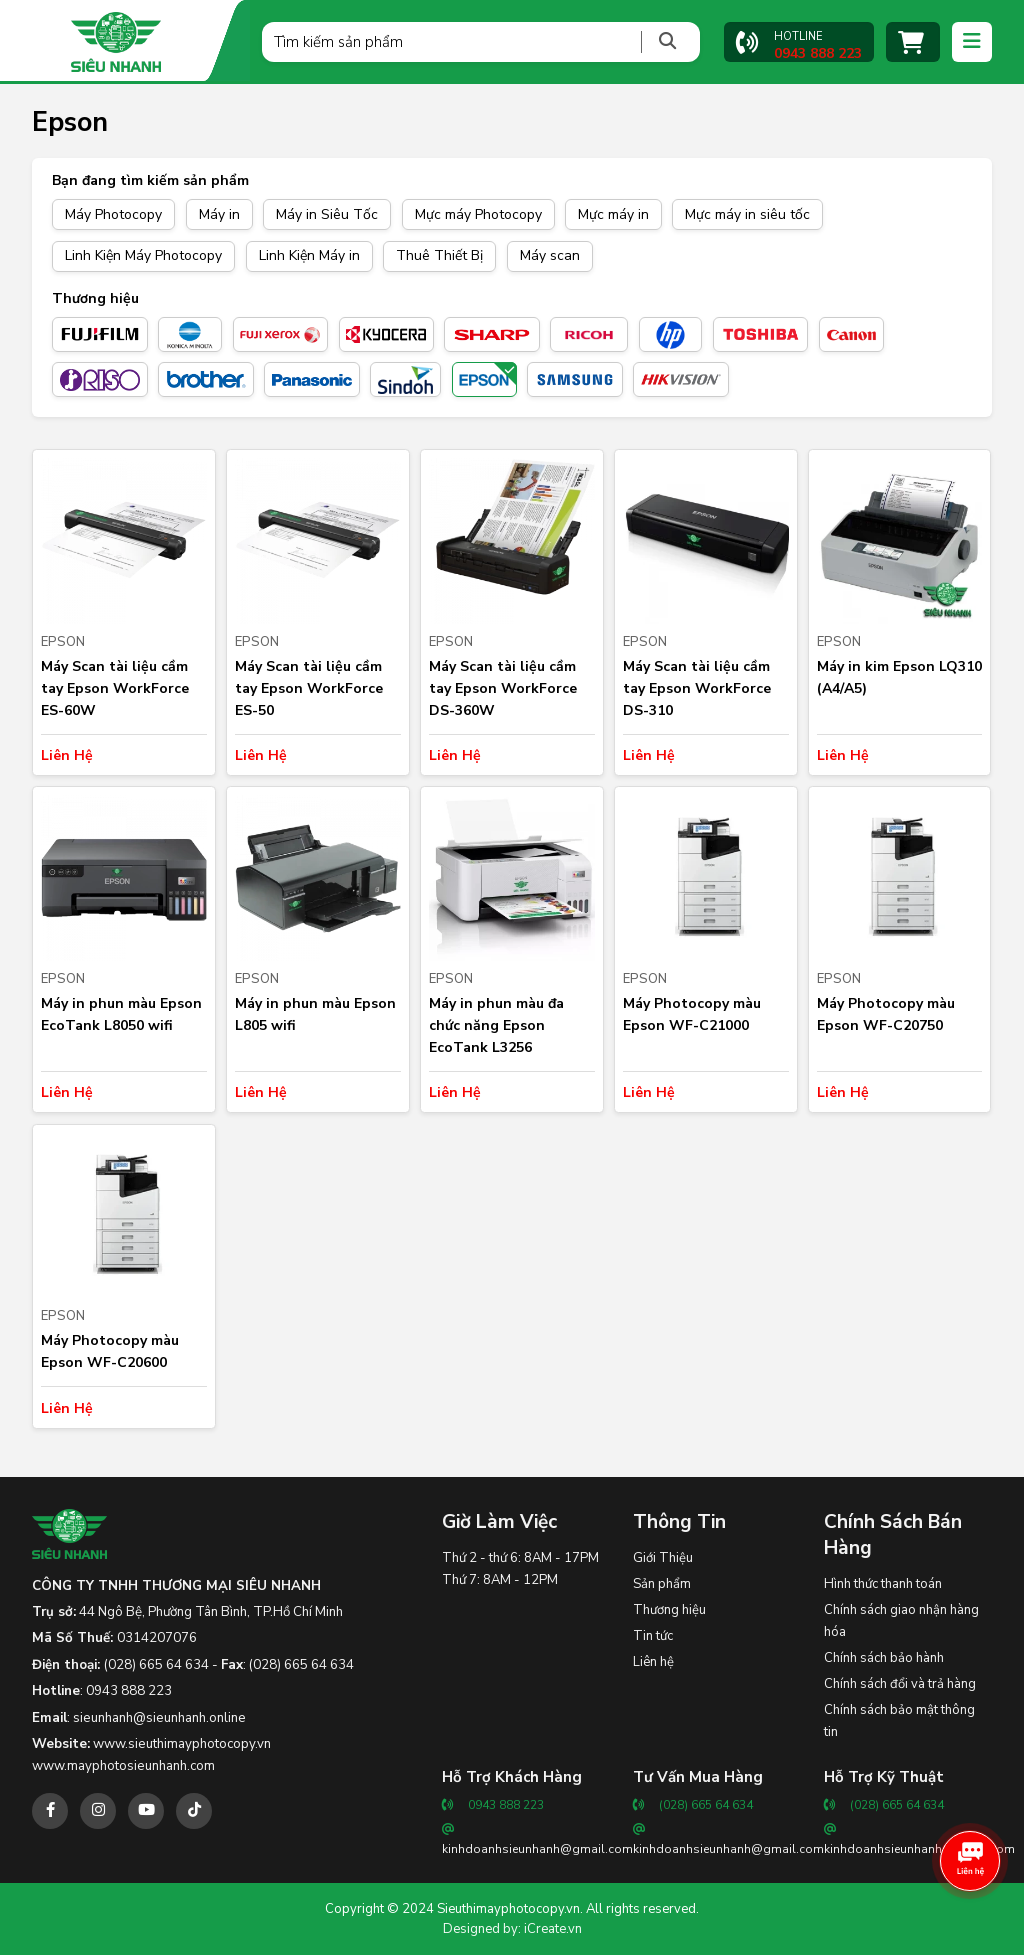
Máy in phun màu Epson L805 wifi (315, 1014)
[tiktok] (194, 1811)
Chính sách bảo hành (884, 1658)
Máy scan (550, 255)
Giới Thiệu (663, 1558)
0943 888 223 (129, 1691)
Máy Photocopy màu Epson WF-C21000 (692, 1014)
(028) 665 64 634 (156, 1665)
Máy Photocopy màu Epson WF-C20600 (110, 1351)
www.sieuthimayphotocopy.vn (182, 1744)
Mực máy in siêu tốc (747, 214)
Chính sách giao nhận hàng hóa (901, 1621)
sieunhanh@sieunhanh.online (159, 1718)
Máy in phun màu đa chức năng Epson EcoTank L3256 (496, 1025)
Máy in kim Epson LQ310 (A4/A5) (899, 677)
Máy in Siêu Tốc (327, 214)
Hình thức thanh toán (883, 1584)
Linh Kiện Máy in (309, 255)
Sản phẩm (662, 1584)
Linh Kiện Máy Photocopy (143, 255)
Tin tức (653, 1636)
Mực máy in (613, 214)
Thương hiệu (669, 1610)
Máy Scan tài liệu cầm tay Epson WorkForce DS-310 (697, 688)
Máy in (219, 214)
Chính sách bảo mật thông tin (899, 1721)
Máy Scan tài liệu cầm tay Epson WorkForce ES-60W (115, 688)
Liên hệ (653, 1662)
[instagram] (98, 1811)
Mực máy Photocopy (478, 214)
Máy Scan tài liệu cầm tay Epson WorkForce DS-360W (503, 688)
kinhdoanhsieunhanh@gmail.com (537, 1849)
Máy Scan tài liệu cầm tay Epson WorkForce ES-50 (309, 688)
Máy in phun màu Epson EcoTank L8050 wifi (121, 1014)
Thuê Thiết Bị (439, 255)
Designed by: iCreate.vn (512, 1929)
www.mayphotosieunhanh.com (123, 1766)
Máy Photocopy (113, 214)
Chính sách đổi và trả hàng (900, 1684)
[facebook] (50, 1811)
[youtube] (146, 1811)
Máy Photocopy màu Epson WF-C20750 (886, 1014)
